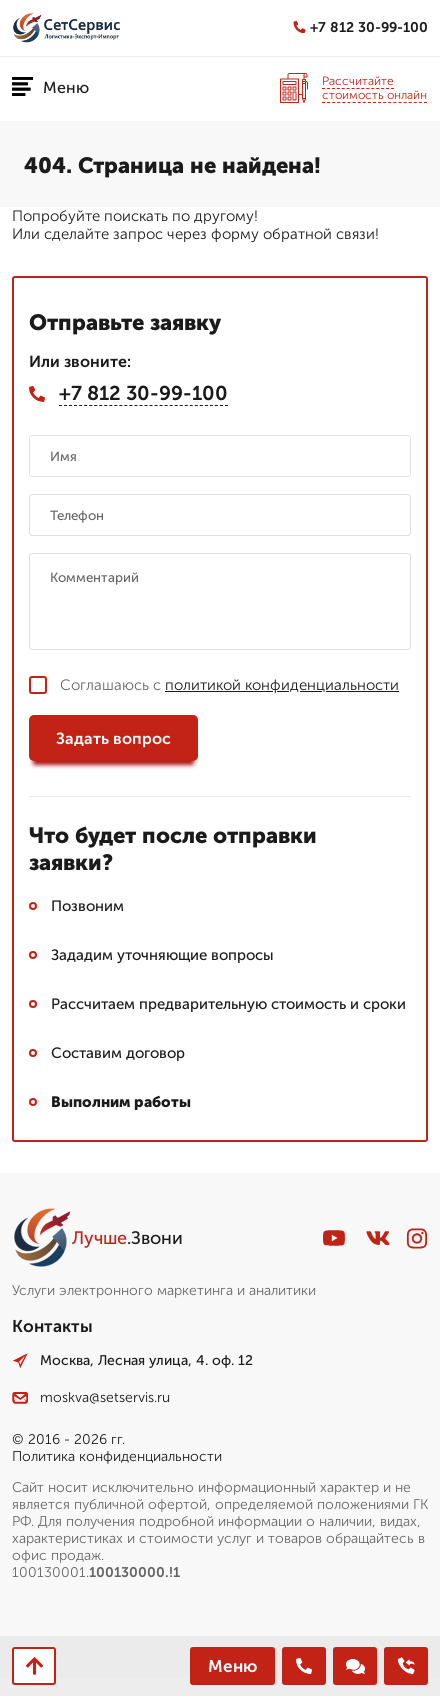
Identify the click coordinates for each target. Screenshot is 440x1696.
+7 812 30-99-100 (360, 27)
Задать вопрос (113, 738)
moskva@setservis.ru (91, 1397)
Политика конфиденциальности (117, 1456)
